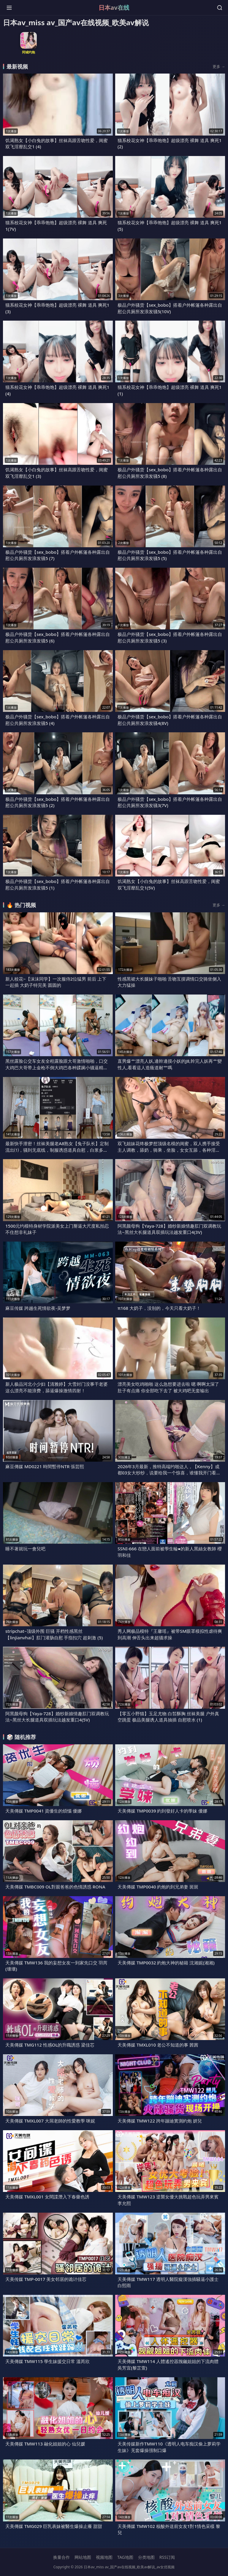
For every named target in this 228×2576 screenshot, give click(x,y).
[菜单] (9, 8)
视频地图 (104, 2557)
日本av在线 (114, 8)
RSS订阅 (167, 2557)
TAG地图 (125, 2557)
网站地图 (83, 2557)
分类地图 (146, 2557)
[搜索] (220, 8)
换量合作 (61, 2557)
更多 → (219, 66)
